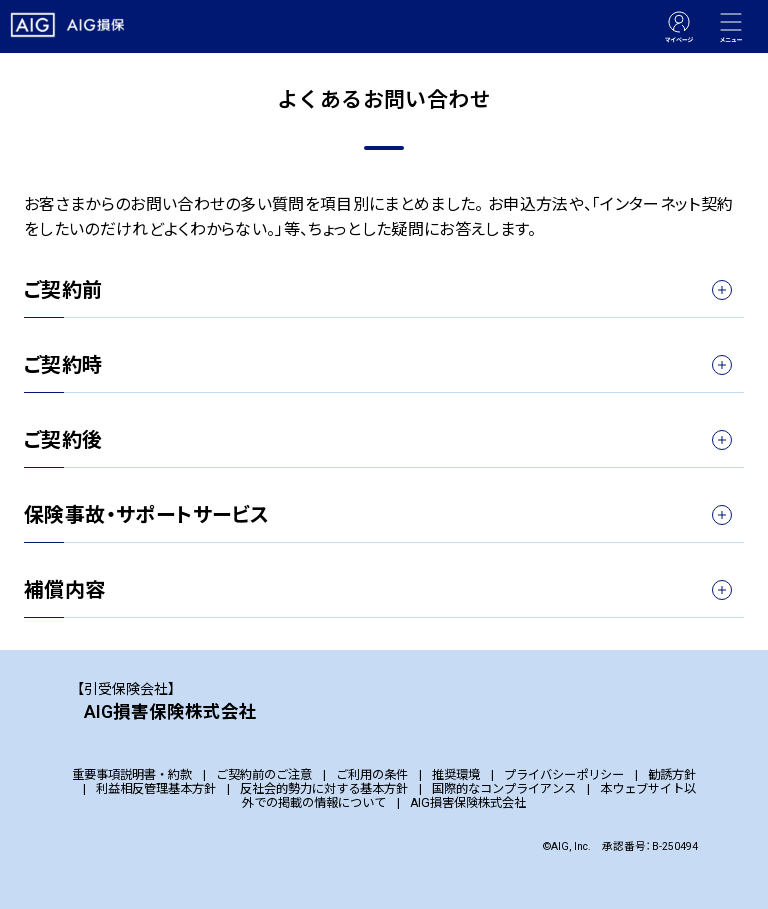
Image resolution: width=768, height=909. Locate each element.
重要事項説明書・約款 (132, 775)
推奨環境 (456, 775)
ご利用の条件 (372, 775)
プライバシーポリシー (564, 775)
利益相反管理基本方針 (156, 789)
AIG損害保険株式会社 (468, 803)
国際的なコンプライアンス (504, 789)
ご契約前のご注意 (264, 775)
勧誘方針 (672, 775)
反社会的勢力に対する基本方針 (324, 789)
